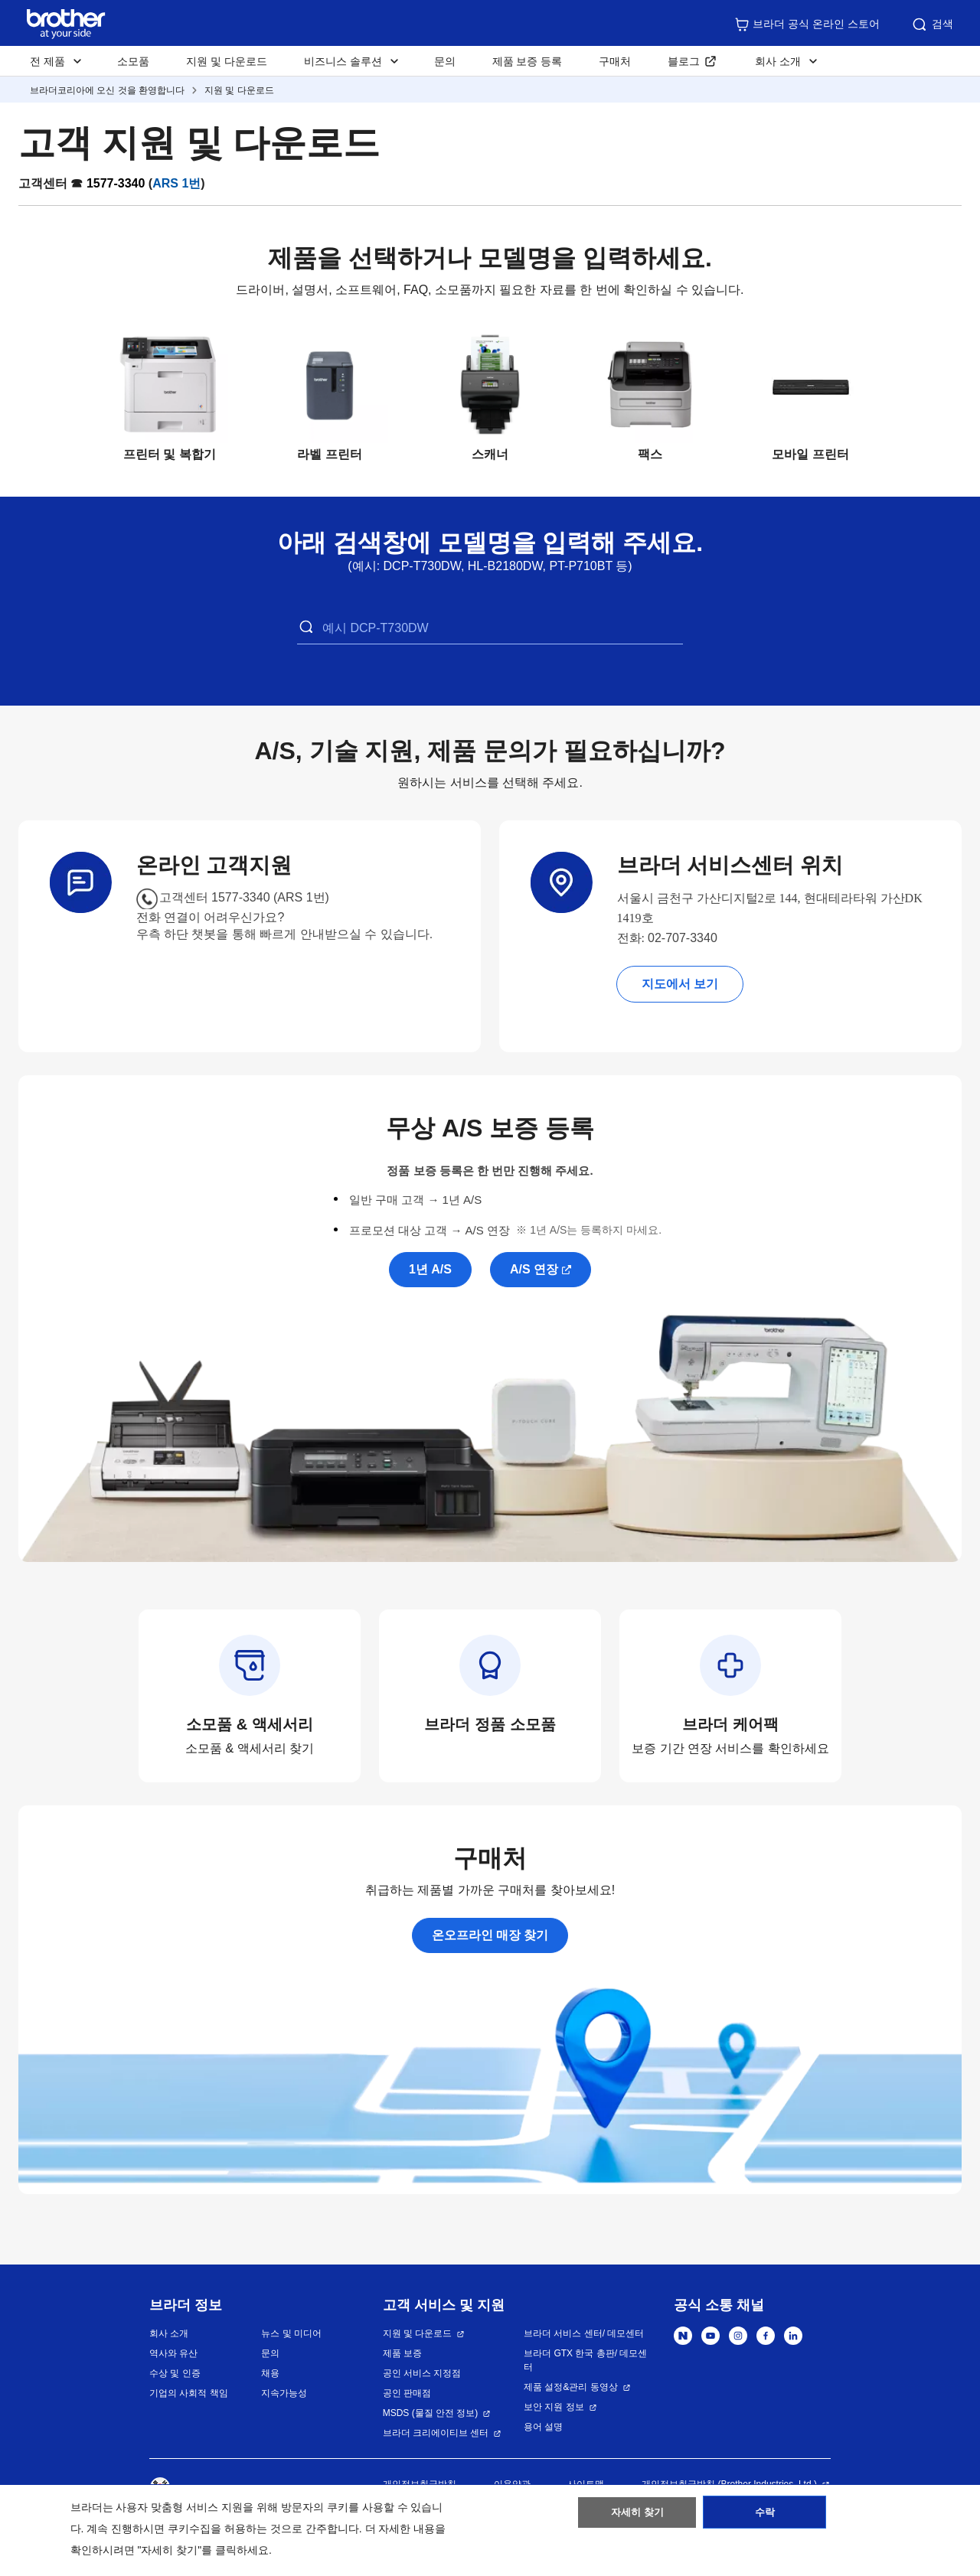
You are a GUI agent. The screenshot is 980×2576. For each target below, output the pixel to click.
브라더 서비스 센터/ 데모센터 (584, 2333)
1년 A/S (430, 1269)
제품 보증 (402, 2353)
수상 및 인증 (175, 2373)
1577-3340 (116, 183)
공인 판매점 (407, 2393)
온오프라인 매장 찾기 (490, 1935)
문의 (445, 61)
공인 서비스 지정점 (422, 2373)
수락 (765, 2517)
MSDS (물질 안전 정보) (431, 2413)
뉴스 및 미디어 (291, 2333)
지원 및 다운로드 (226, 61)
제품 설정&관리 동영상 (571, 2387)
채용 (270, 2373)
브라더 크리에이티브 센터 (436, 2433)
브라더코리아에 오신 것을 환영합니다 (107, 90)
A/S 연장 (534, 1269)
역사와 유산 (173, 2353)
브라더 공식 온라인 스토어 (807, 24)
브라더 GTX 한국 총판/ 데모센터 (585, 2360)
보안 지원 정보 (554, 2407)
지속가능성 (284, 2393)
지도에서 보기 (680, 983)
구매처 (615, 61)
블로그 (684, 61)
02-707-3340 (682, 937)
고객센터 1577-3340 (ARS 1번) (244, 897)
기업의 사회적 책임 (188, 2393)
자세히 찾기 (637, 2517)
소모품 (133, 61)
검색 (931, 24)
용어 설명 (543, 2426)
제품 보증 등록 (527, 61)
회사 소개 (168, 2333)
